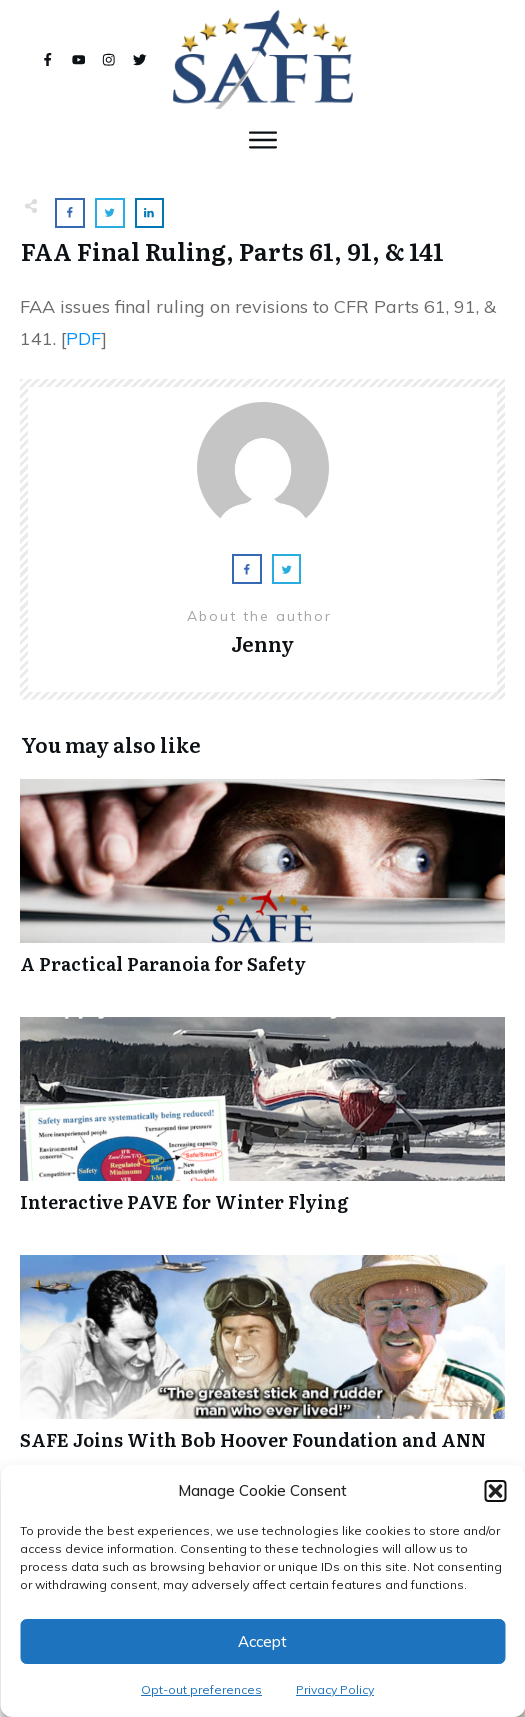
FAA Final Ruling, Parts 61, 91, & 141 (232, 250)
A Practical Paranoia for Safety (262, 887)
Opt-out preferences (201, 1689)
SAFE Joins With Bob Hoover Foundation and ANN (262, 1363)
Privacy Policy (335, 1689)
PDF (83, 338)
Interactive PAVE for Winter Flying (262, 1125)
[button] (495, 1491)
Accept (262, 1641)
